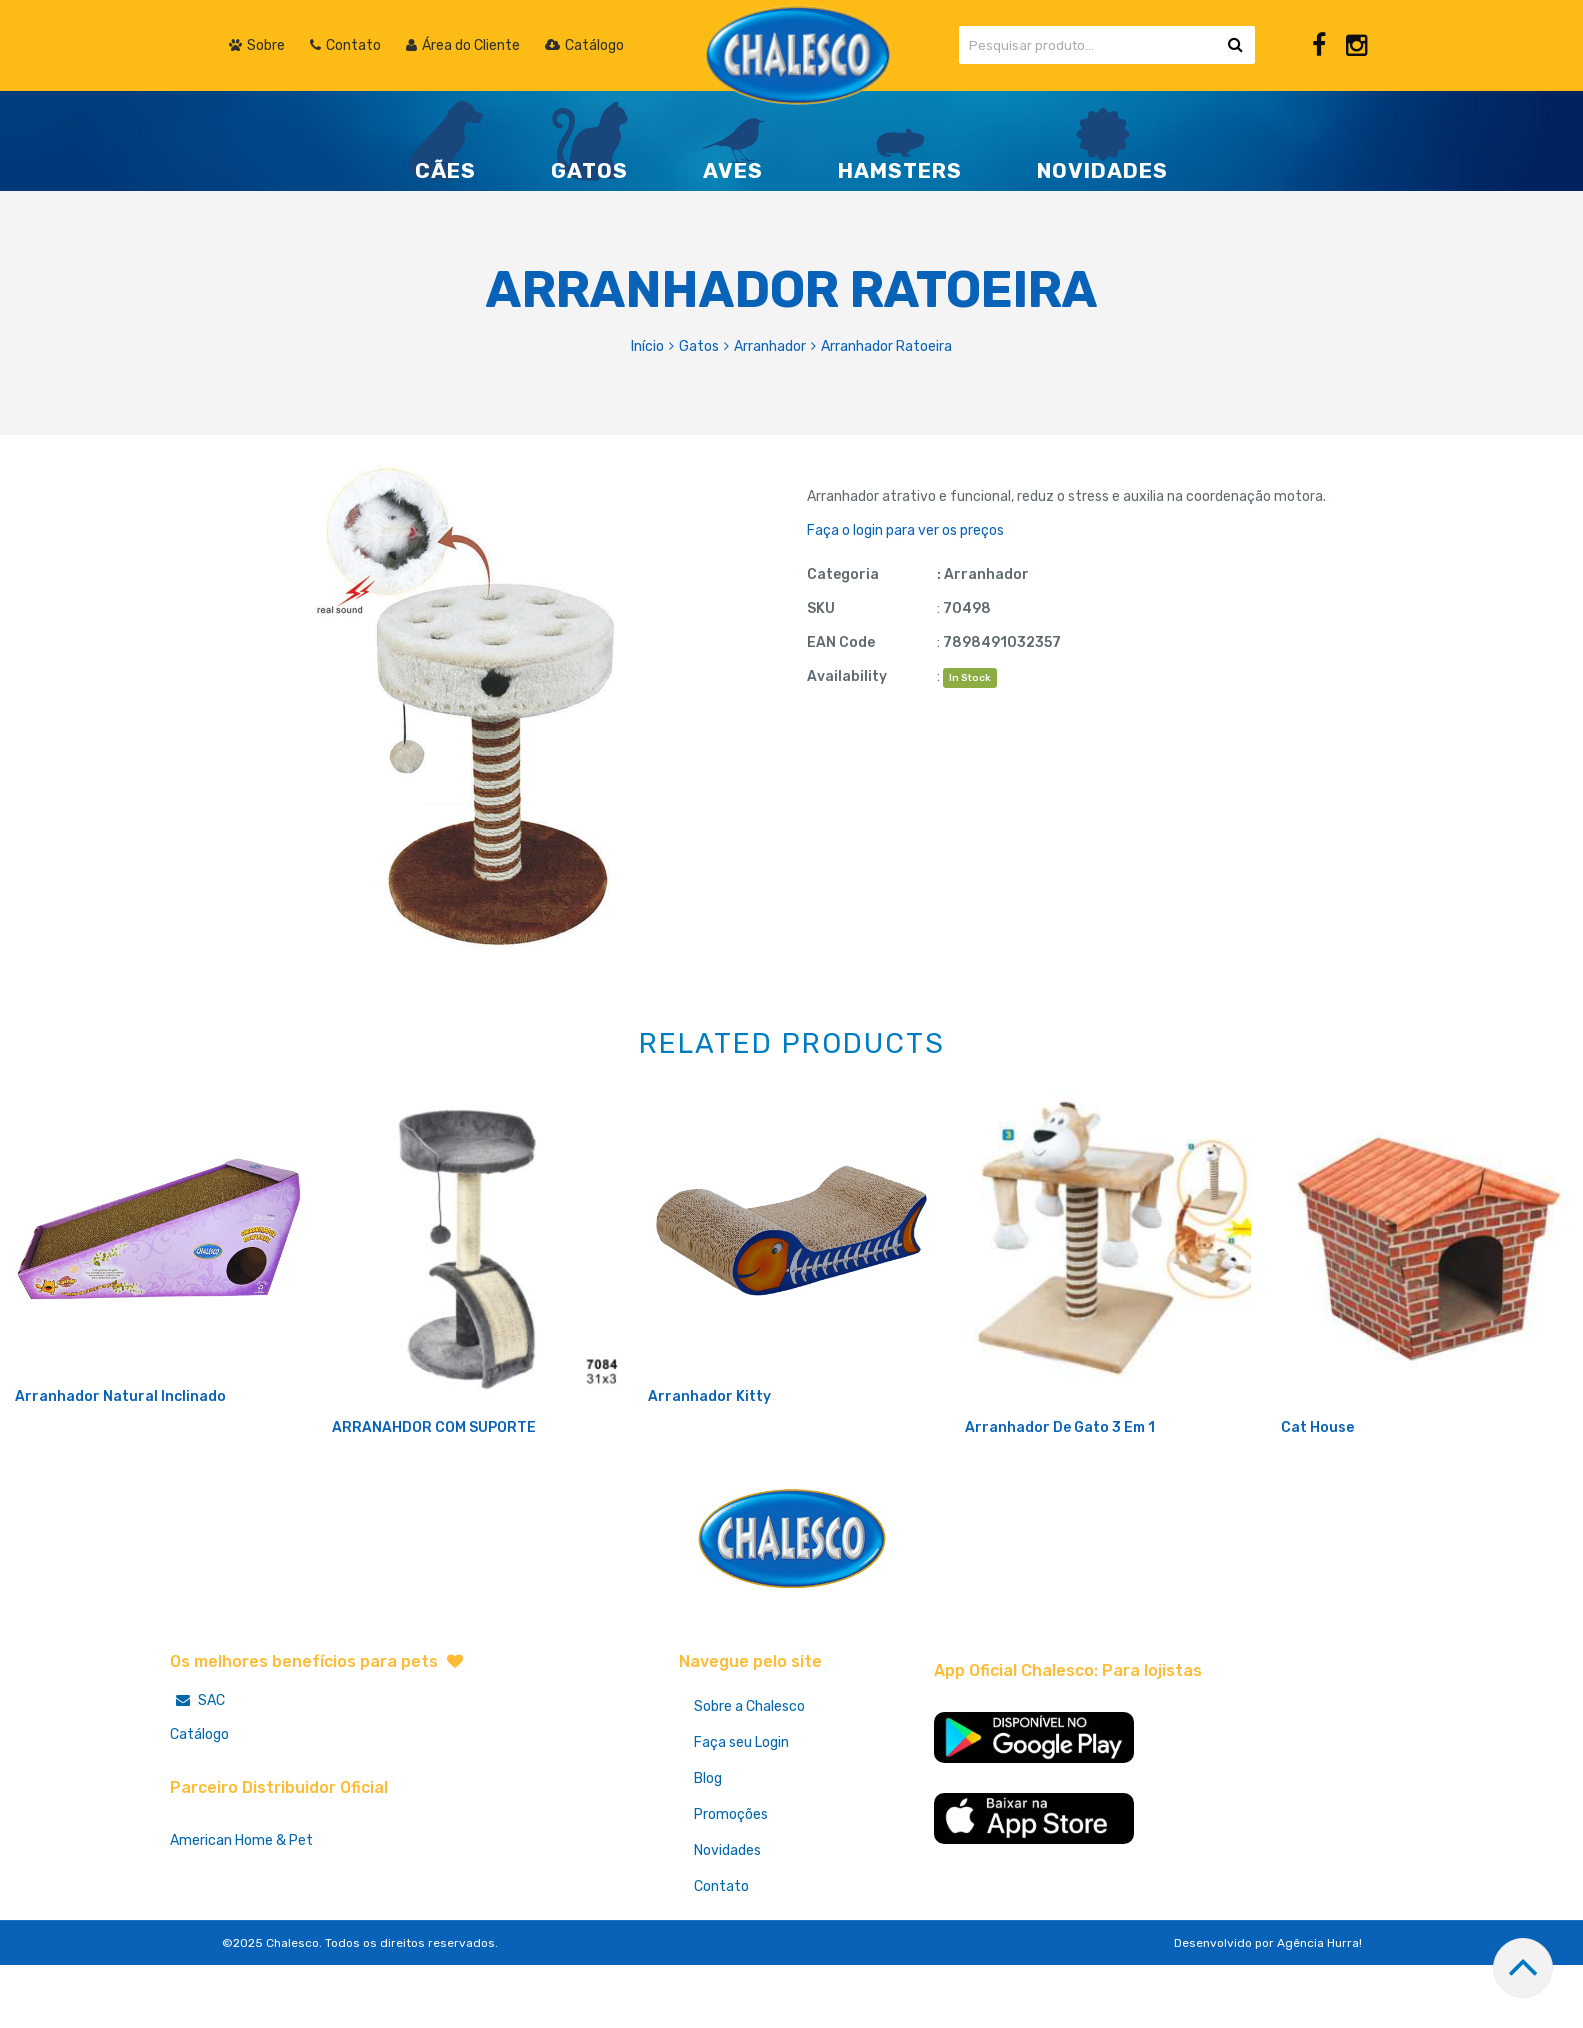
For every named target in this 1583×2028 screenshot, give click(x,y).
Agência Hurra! (1319, 2009)
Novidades (727, 1916)
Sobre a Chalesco (749, 1772)
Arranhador (770, 346)
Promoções (731, 1880)
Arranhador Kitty (709, 1462)
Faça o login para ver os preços (905, 530)
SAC (197, 1766)
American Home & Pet (241, 1906)
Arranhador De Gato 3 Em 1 (1060, 1493)
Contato (721, 1952)
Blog (708, 1844)
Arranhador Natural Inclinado (120, 1462)
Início (647, 346)
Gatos (699, 346)
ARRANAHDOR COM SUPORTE (434, 1493)
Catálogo (199, 1800)
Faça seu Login (741, 1808)
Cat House (1317, 1493)
